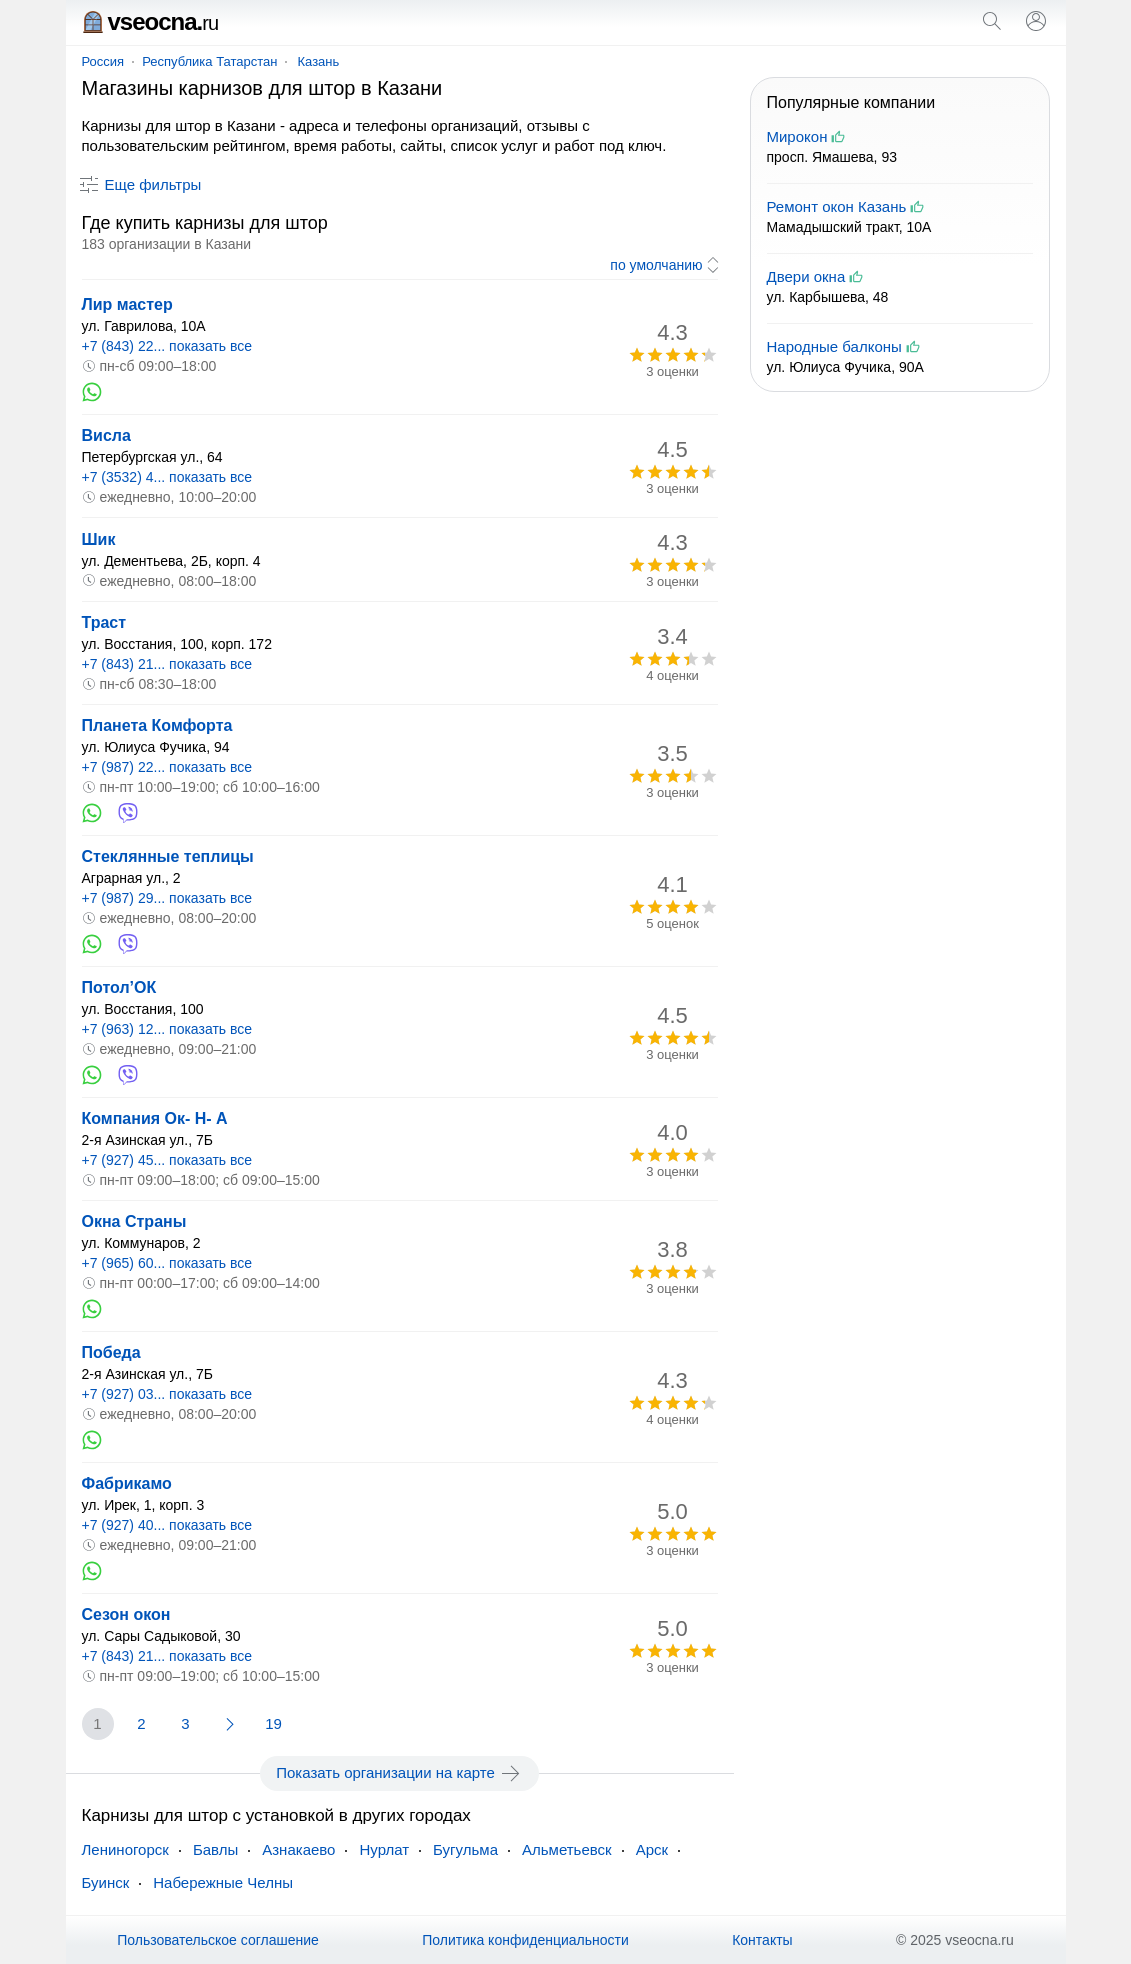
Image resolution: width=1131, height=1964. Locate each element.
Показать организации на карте (399, 1773)
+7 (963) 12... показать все (167, 1029)
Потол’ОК (119, 987)
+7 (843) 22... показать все (167, 346)
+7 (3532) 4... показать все (167, 477)
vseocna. (150, 21)
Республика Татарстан (209, 61)
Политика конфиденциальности (525, 1940)
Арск (652, 1849)
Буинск (106, 1882)
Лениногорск (125, 1849)
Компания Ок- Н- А (155, 1118)
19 (273, 1723)
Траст (104, 622)
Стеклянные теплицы (168, 856)
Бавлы (215, 1849)
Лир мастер (127, 304)
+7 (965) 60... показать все (167, 1263)
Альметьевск (567, 1849)
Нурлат (384, 1849)
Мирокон (797, 136)
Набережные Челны (223, 1882)
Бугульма (465, 1849)
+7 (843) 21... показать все (167, 664)
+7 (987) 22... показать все (167, 767)
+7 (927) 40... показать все (167, 1525)
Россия (103, 61)
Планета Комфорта (157, 725)
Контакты (762, 1940)
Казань (318, 61)
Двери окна (806, 276)
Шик (99, 539)
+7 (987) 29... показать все (167, 898)
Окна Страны (134, 1221)
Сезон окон (126, 1614)
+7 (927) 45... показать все (167, 1160)
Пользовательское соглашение (218, 1940)
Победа (111, 1352)
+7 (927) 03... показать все (167, 1394)
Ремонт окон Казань (837, 206)
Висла (106, 435)
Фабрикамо (127, 1483)
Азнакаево (298, 1849)
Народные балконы (834, 346)
